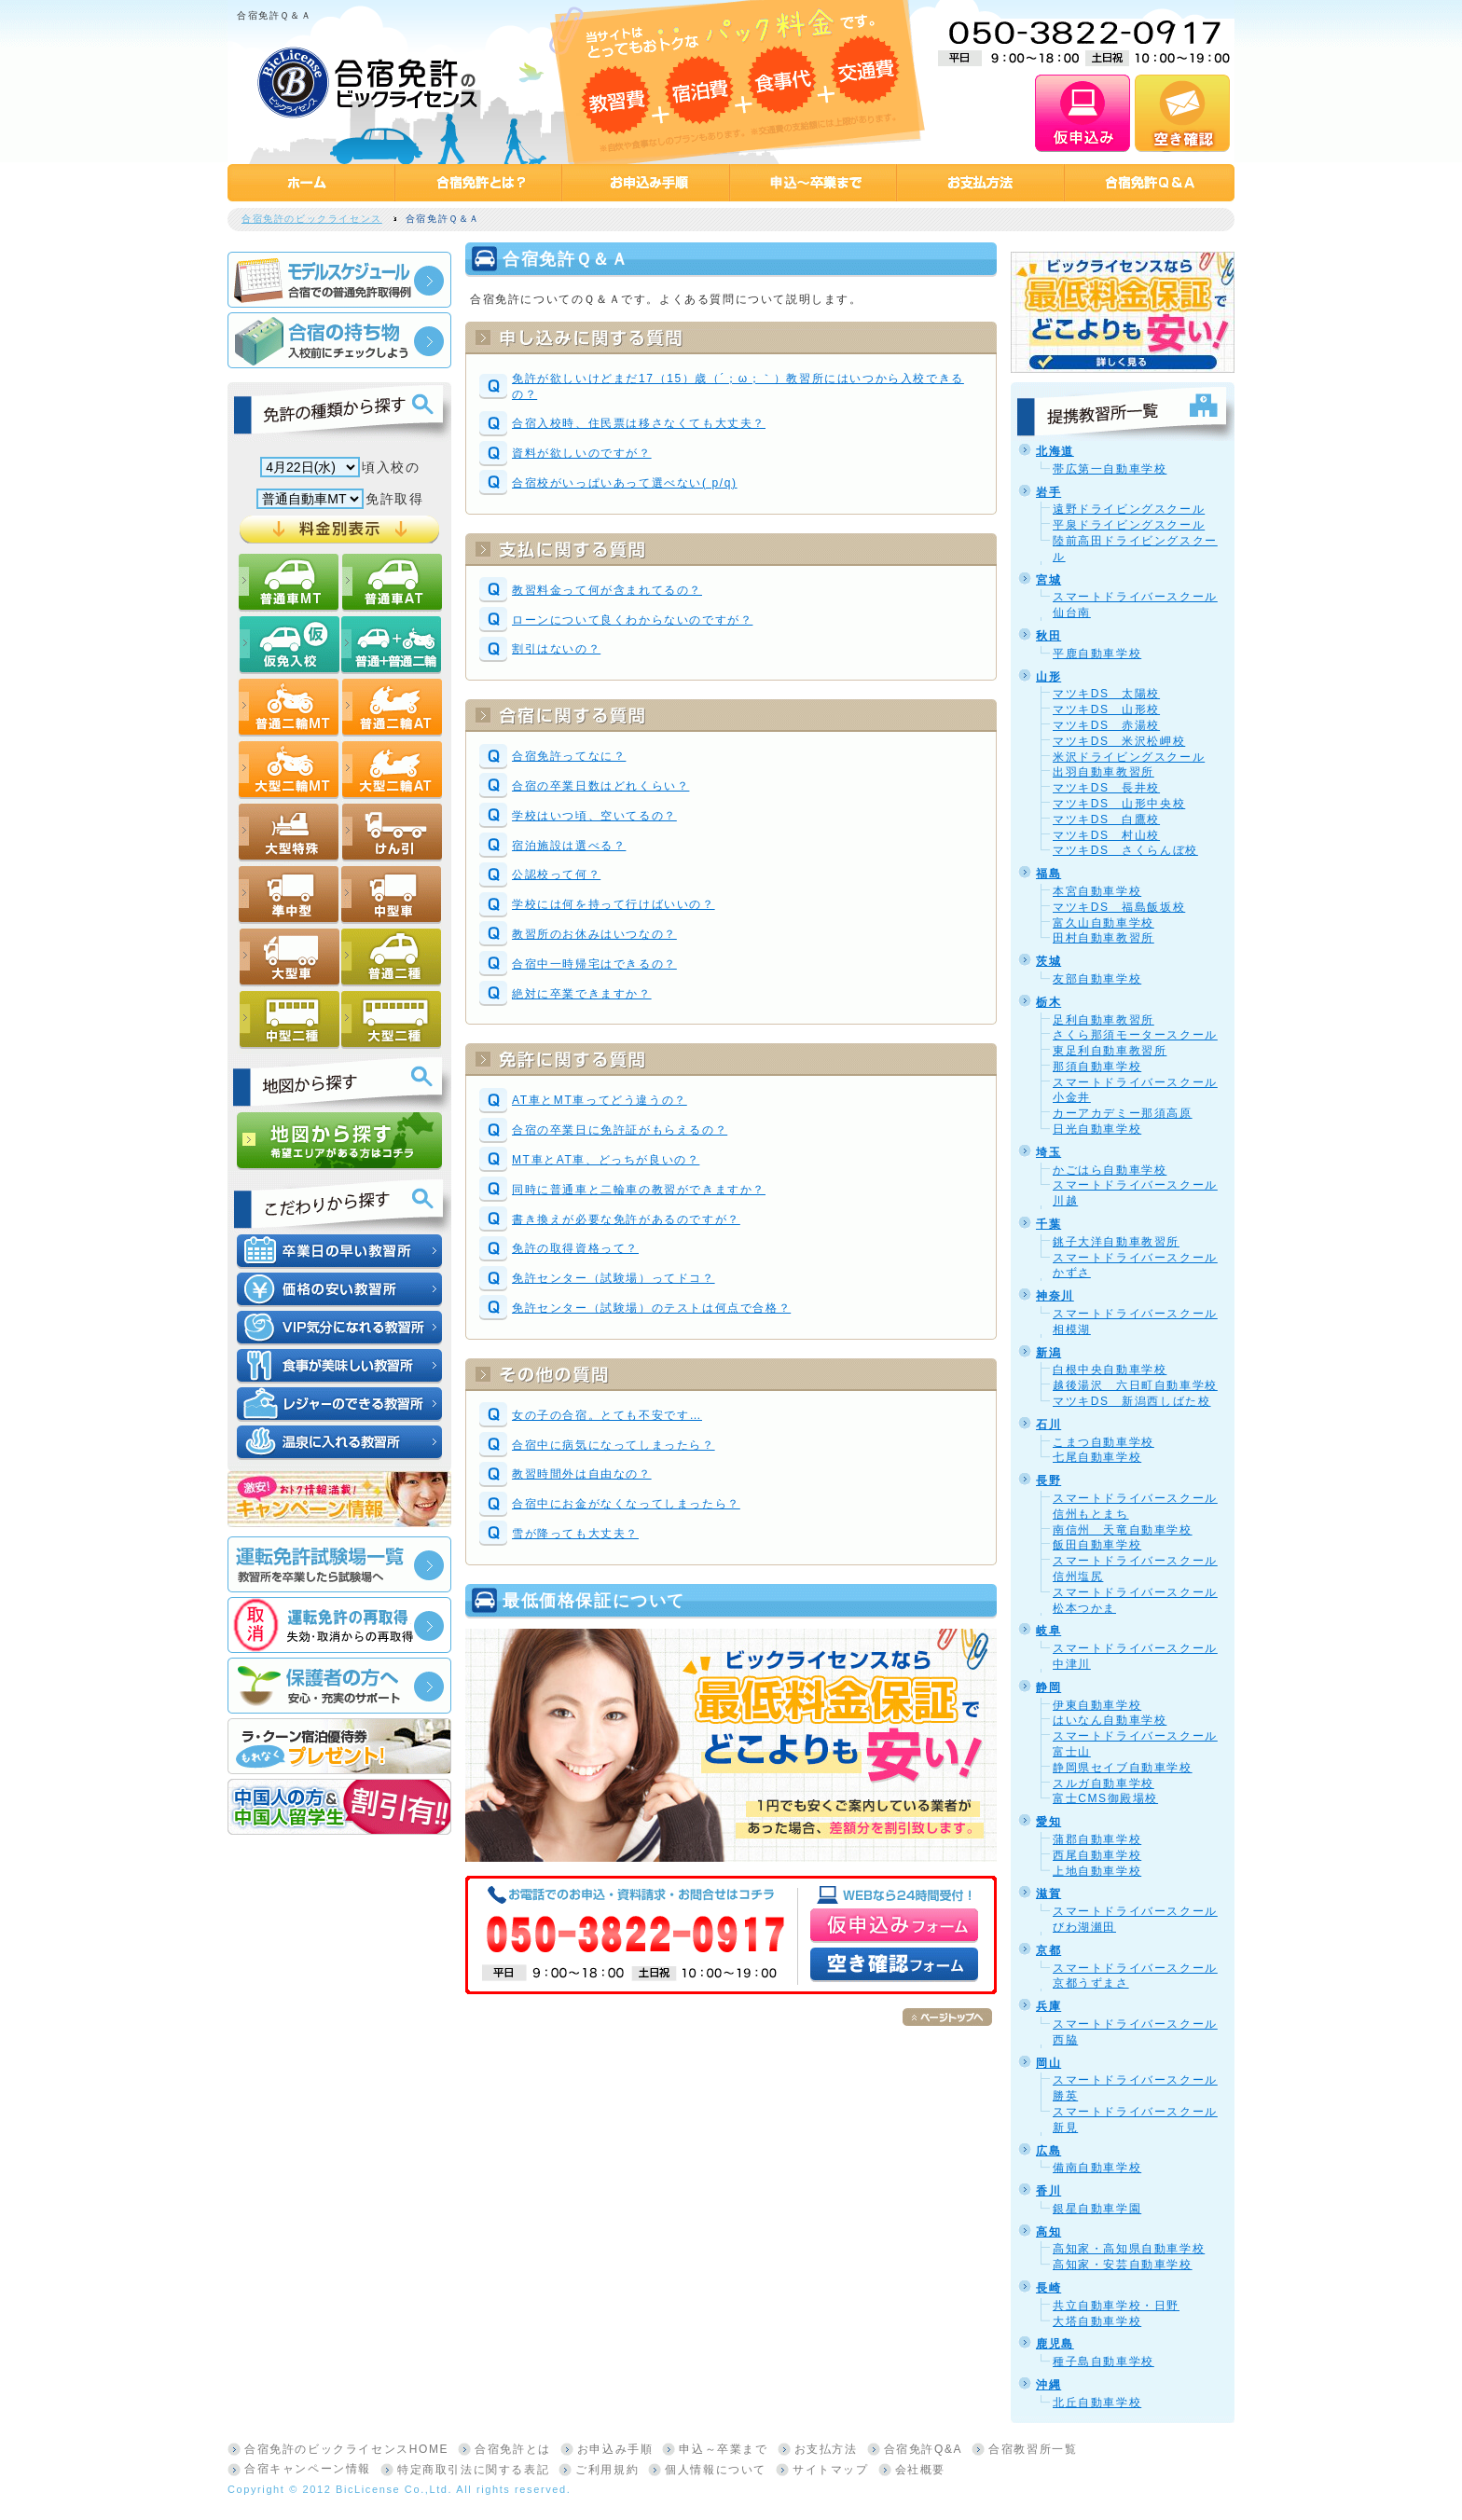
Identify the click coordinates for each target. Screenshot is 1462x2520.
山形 (1048, 676)
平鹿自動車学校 (1097, 653)
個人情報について (715, 2469)
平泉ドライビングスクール (1129, 524)
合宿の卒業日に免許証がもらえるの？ (619, 1129)
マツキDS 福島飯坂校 (1119, 907)
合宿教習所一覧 (1032, 2449)
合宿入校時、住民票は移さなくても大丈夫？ (638, 423)
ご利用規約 (607, 2469)
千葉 (1048, 1224)
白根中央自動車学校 (1109, 1369)
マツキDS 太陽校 (1106, 693)
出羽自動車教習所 (1103, 771)
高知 (1048, 2231)
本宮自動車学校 (1097, 891)
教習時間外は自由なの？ (582, 1473)
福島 (1048, 873)
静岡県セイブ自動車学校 (1123, 1767)
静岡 (1048, 1687)
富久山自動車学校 (1103, 923)
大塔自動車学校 (1097, 2321)
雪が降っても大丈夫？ (575, 1533)
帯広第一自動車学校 (1109, 468)
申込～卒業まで (723, 2449)
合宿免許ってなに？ (569, 756)
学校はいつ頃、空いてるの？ (594, 815)
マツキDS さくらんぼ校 (1125, 850)
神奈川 (1055, 1295)
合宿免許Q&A (923, 2449)
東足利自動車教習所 (1109, 1050)
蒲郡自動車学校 (1097, 1839)
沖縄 (1048, 2384)
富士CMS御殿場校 (1105, 1798)
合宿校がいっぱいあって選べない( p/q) (625, 482)
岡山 (1048, 2063)
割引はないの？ (556, 648)
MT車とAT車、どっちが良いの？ (605, 1159)
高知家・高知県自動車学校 (1129, 2248)
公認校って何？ (556, 874)
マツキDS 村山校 (1106, 835)
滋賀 (1048, 1893)
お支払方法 (826, 2449)
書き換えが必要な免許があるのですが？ (626, 1219)
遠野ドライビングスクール (1129, 509)
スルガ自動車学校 (1103, 1783)
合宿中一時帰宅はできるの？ (594, 964)
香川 (1048, 2190)
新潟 (1048, 1352)
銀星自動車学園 (1097, 2208)
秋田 (1048, 635)
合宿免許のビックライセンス (311, 218)
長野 (1048, 1480)
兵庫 (1048, 2006)
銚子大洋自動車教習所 (1116, 1241)
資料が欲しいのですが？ (582, 453)
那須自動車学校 (1097, 1066)
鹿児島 (1055, 2343)
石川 (1048, 1424)
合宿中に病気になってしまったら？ (613, 1445)
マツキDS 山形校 (1106, 709)
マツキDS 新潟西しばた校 (1131, 1401)
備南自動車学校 (1097, 2167)
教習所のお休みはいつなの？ (594, 934)
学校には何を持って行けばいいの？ (613, 904)
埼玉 (1048, 1152)
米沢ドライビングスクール (1129, 757)
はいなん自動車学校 (1109, 1720)
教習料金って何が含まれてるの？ (607, 590)
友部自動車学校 (1097, 978)
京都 (1048, 1950)
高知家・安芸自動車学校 (1123, 2264)
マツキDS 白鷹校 (1106, 819)
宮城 (1048, 579)
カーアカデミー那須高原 (1123, 1113)
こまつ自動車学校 (1103, 1442)
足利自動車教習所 (1103, 1019)
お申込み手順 (615, 2449)
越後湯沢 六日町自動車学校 (1135, 1385)
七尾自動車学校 (1097, 1457)
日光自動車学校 (1097, 1129)
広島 (1048, 2150)
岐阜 (1048, 1630)
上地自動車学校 (1097, 1871)
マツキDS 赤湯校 (1106, 725)
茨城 (1048, 961)
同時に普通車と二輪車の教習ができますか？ (638, 1189)
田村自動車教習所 (1103, 937)
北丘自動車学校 (1097, 2402)
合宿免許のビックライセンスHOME (346, 2449)
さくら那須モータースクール (1135, 1034)
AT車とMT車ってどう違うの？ (599, 1100)
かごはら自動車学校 (1109, 1170)
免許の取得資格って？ (575, 1248)
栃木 (1048, 1002)
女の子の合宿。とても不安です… (607, 1415)
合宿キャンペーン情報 (307, 2468)
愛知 (1048, 1821)
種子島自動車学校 (1103, 2361)
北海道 (1055, 451)
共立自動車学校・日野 (1116, 2305)
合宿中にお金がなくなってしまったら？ (626, 1503)
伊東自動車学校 (1097, 1705)
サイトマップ (831, 2469)
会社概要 (920, 2469)
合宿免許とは (513, 2449)
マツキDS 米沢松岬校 (1119, 741)
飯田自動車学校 (1097, 1544)
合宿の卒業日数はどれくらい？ (600, 785)
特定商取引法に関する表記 (473, 2469)
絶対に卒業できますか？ (582, 993)
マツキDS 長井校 (1106, 787)
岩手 (1048, 492)
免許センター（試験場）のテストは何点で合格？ (651, 1308)
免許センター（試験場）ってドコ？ (613, 1278)
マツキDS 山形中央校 (1119, 803)
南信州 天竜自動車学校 (1123, 1529)
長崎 (1048, 2287)
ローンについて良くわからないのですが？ (632, 620)
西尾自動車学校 (1097, 1855)
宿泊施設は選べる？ (569, 845)
